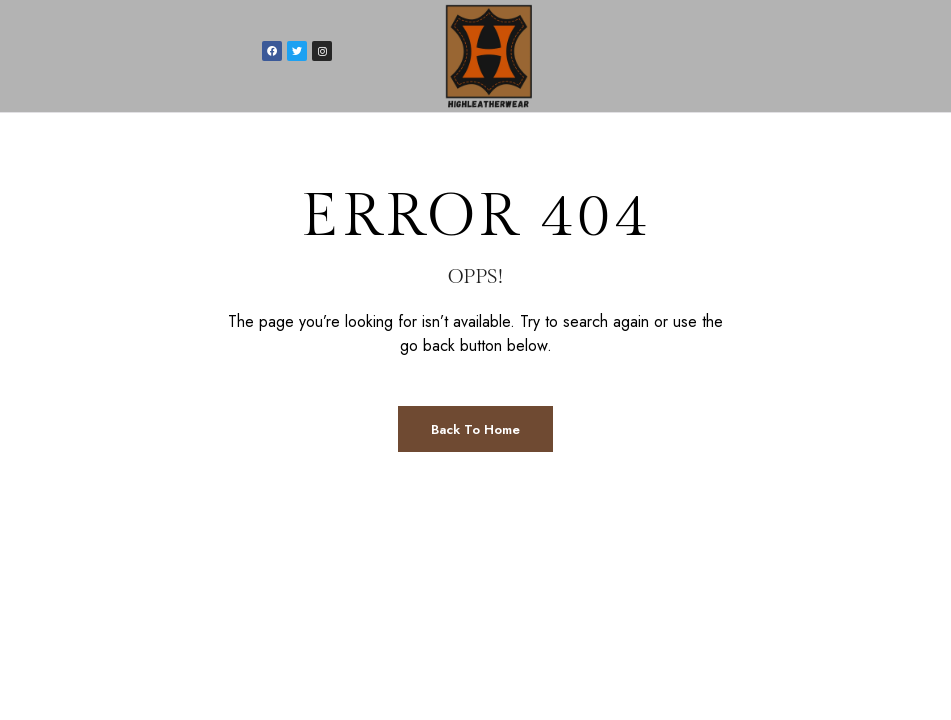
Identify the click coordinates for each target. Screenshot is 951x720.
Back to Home (475, 429)
